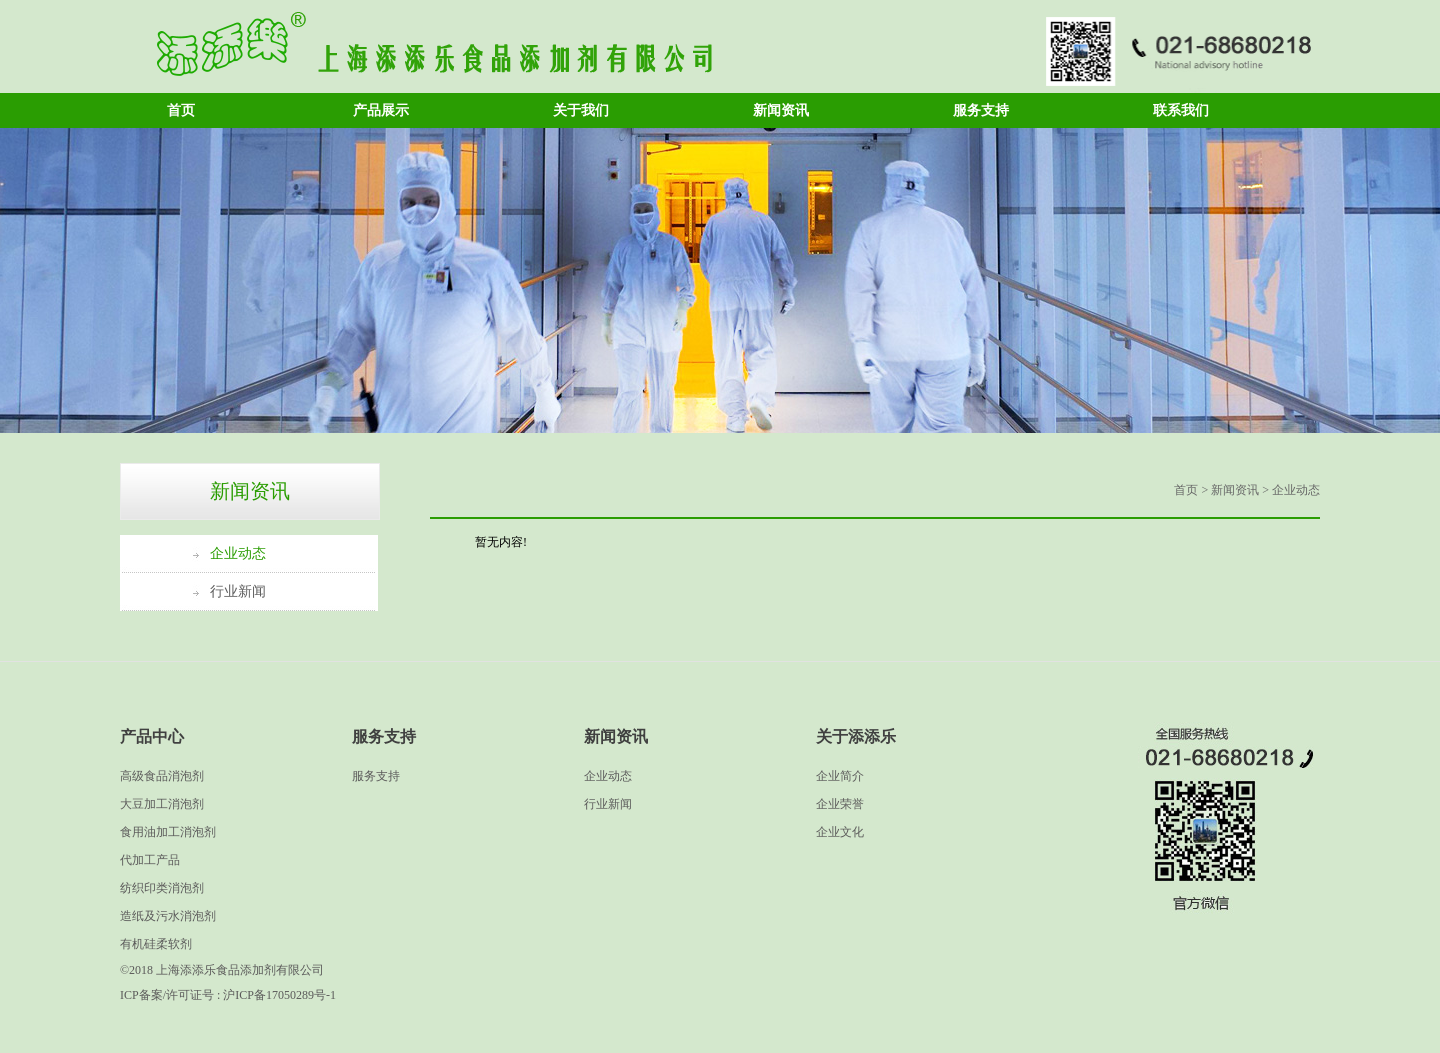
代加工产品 (150, 860)
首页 (181, 110)
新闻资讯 (781, 110)
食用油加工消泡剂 (168, 832)
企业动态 (238, 553)
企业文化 (840, 832)
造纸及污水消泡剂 (168, 916)
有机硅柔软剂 (156, 944)
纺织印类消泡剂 (162, 888)
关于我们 (581, 110)
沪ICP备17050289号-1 (279, 995)
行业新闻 (238, 591)
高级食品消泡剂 (162, 776)
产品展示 (381, 110)
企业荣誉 (840, 804)
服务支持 (981, 110)
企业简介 (840, 776)
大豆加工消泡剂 (162, 804)
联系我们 (1181, 110)
